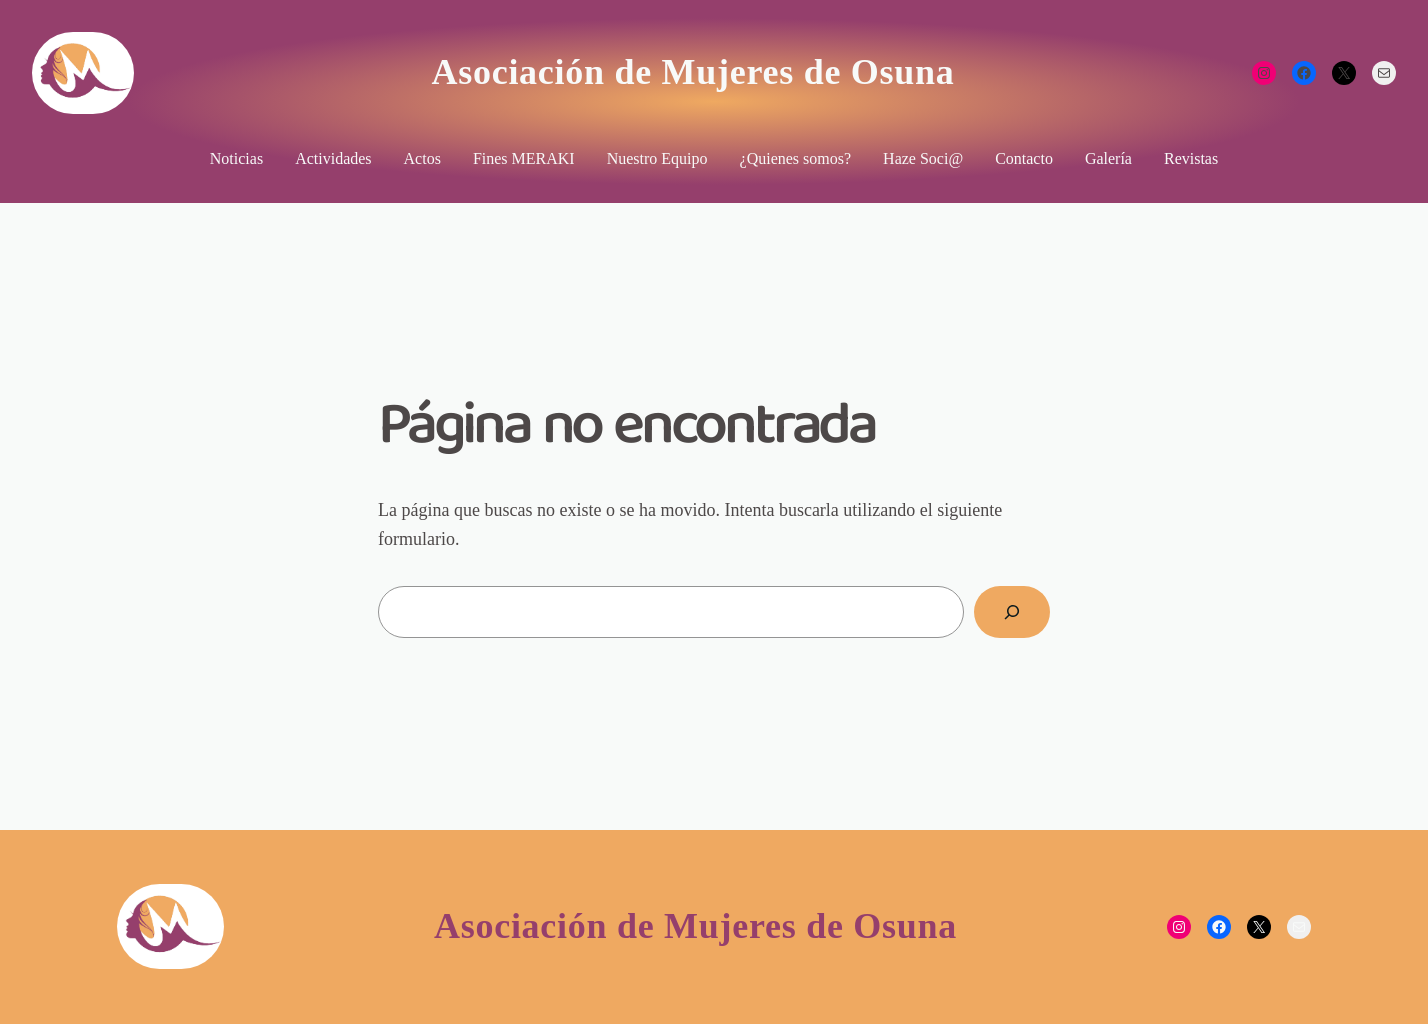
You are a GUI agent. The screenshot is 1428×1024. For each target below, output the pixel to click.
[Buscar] (1012, 612)
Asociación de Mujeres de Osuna (693, 72)
